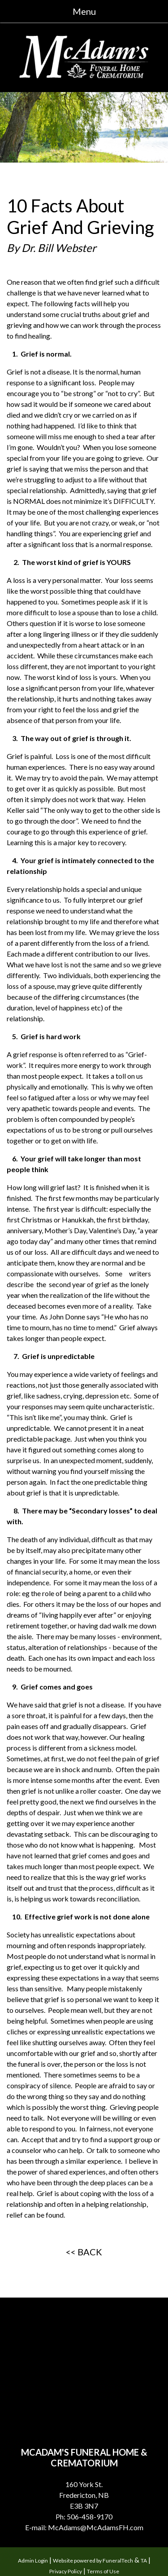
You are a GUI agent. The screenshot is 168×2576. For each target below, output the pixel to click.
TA (144, 2560)
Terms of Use (103, 2571)
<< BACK (84, 2251)
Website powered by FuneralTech (93, 2560)
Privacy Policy (65, 2571)
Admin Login (33, 2560)
